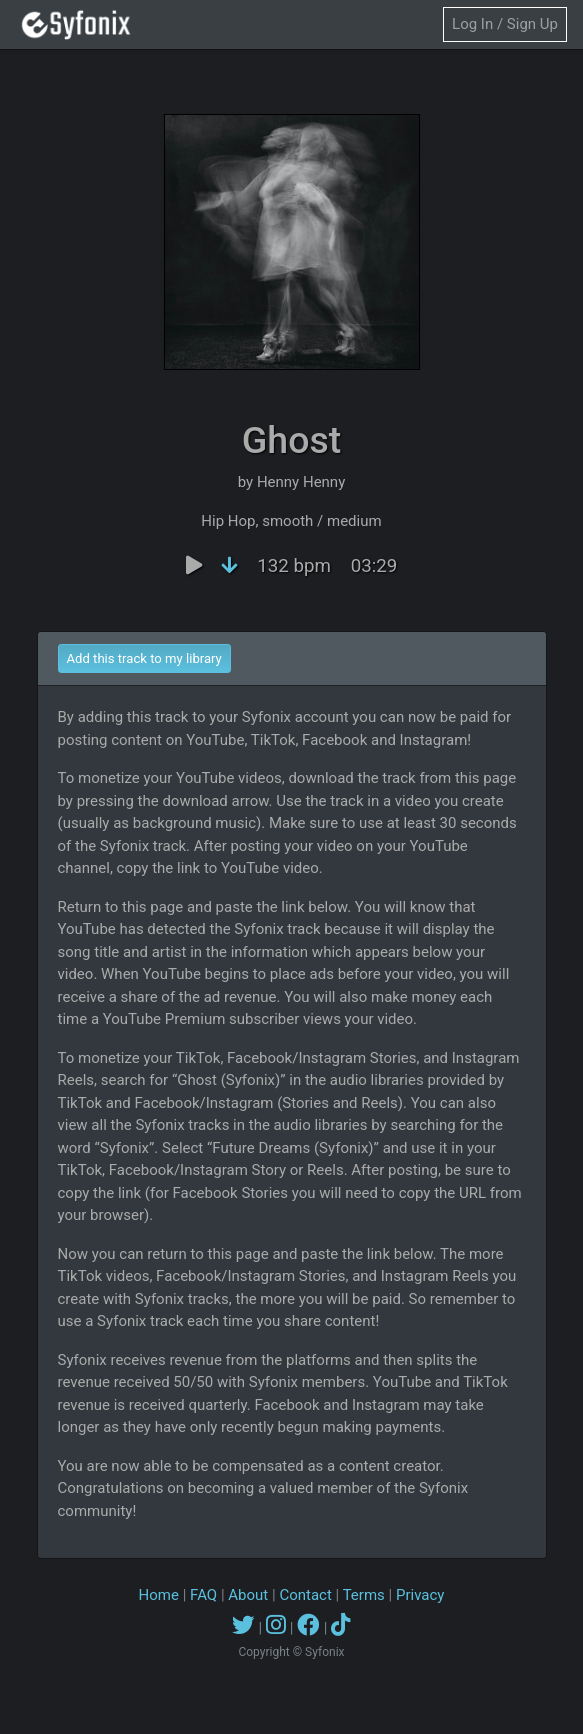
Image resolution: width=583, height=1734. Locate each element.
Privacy (420, 1595)
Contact (305, 1595)
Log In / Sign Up (505, 24)
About (248, 1595)
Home (159, 1595)
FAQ (203, 1595)
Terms (364, 1595)
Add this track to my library (144, 658)
